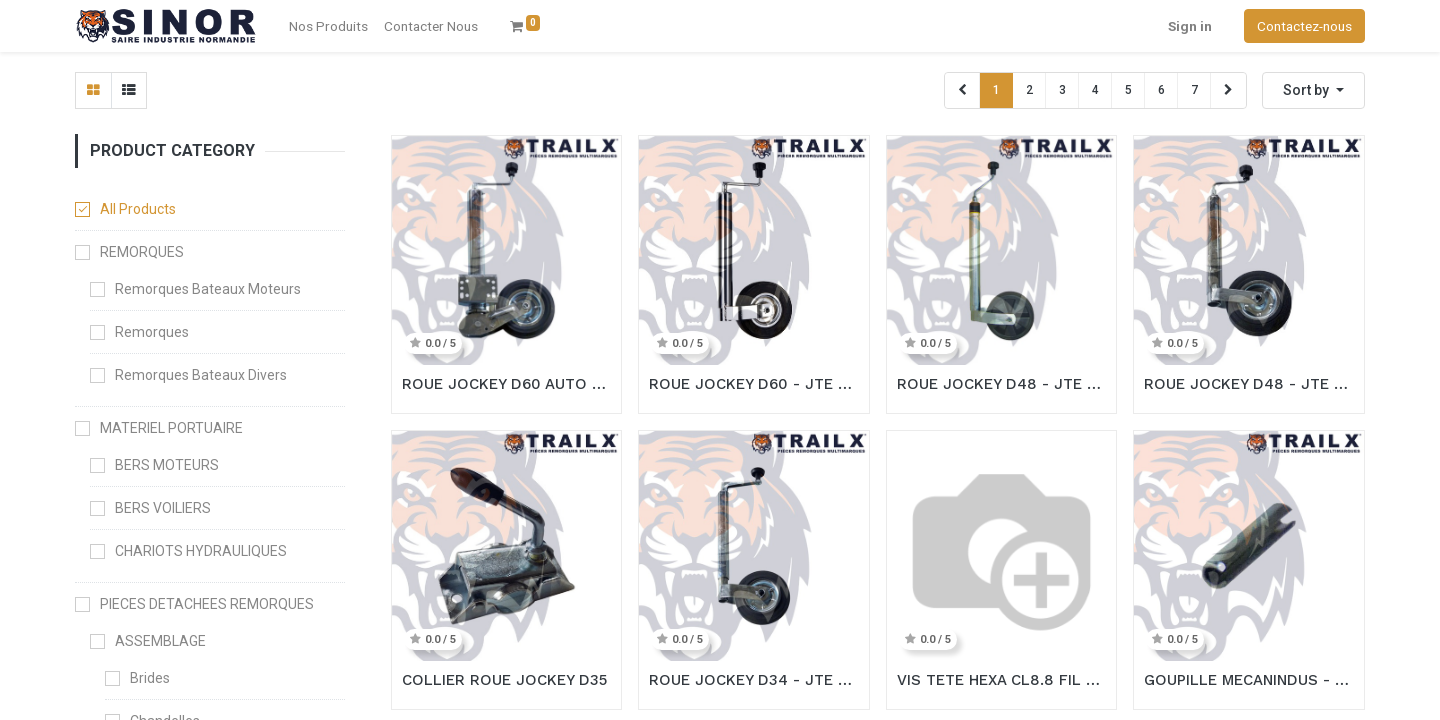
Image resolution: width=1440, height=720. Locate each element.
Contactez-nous (1304, 26)
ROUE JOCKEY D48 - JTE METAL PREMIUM (1249, 384)
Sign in (1190, 26)
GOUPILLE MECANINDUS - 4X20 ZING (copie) (1249, 680)
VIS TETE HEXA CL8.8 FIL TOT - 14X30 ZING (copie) (1002, 680)
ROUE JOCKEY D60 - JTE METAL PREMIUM (754, 384)
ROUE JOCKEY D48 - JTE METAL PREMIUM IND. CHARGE (1002, 384)
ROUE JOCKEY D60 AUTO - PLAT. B (507, 384)
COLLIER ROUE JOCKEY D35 (504, 680)
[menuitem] (431, 26)
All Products (138, 209)
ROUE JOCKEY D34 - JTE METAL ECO (754, 680)
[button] (1313, 90)
